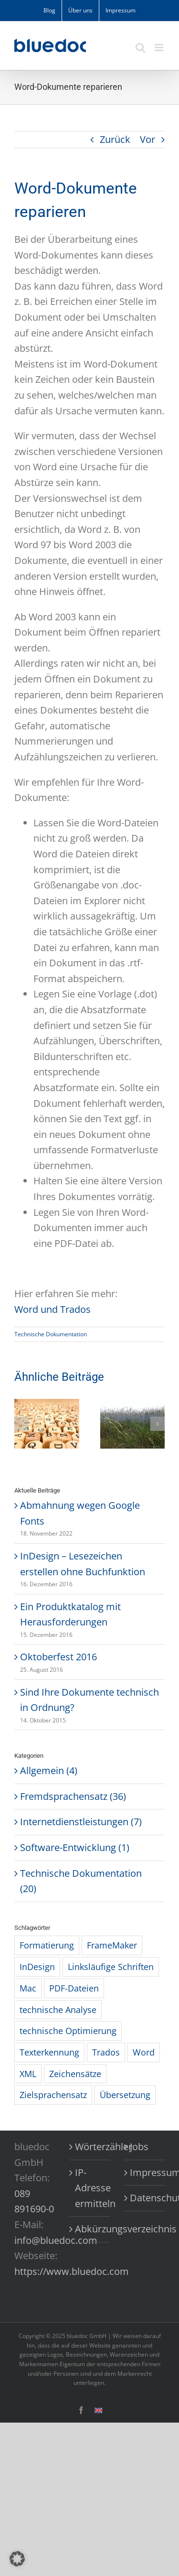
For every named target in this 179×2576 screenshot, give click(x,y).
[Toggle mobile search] (140, 48)
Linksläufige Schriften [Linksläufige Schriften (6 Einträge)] (111, 1966)
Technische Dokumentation (50, 1334)
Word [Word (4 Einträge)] (144, 2052)
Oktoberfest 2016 (58, 1656)
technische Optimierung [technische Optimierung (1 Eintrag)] (68, 2030)
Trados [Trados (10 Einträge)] (106, 2052)
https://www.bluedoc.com (71, 2271)
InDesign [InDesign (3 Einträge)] (37, 1966)
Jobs (139, 2146)
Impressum (145, 2172)
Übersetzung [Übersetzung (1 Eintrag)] (125, 2094)
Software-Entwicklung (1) (74, 1847)
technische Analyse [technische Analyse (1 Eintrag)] (58, 2009)
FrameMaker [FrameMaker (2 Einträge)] (112, 1945)
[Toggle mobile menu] (160, 48)
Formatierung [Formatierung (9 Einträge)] (47, 1945)
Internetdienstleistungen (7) (81, 1821)
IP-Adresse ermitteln (90, 2188)
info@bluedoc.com (55, 2240)
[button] (21, 1424)
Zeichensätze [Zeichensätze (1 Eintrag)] (75, 2073)
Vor (147, 139)
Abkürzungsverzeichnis (90, 2228)
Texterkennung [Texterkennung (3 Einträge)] (49, 2052)
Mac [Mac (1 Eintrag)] (28, 1988)
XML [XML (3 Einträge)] (28, 2073)
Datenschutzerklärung (145, 2197)
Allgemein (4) (48, 1770)
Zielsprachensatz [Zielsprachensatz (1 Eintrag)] (53, 2094)
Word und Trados (52, 1309)
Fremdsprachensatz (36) (73, 1796)
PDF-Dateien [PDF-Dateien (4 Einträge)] (74, 1988)
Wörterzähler (90, 2146)
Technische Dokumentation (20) (81, 1881)
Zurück (115, 139)
